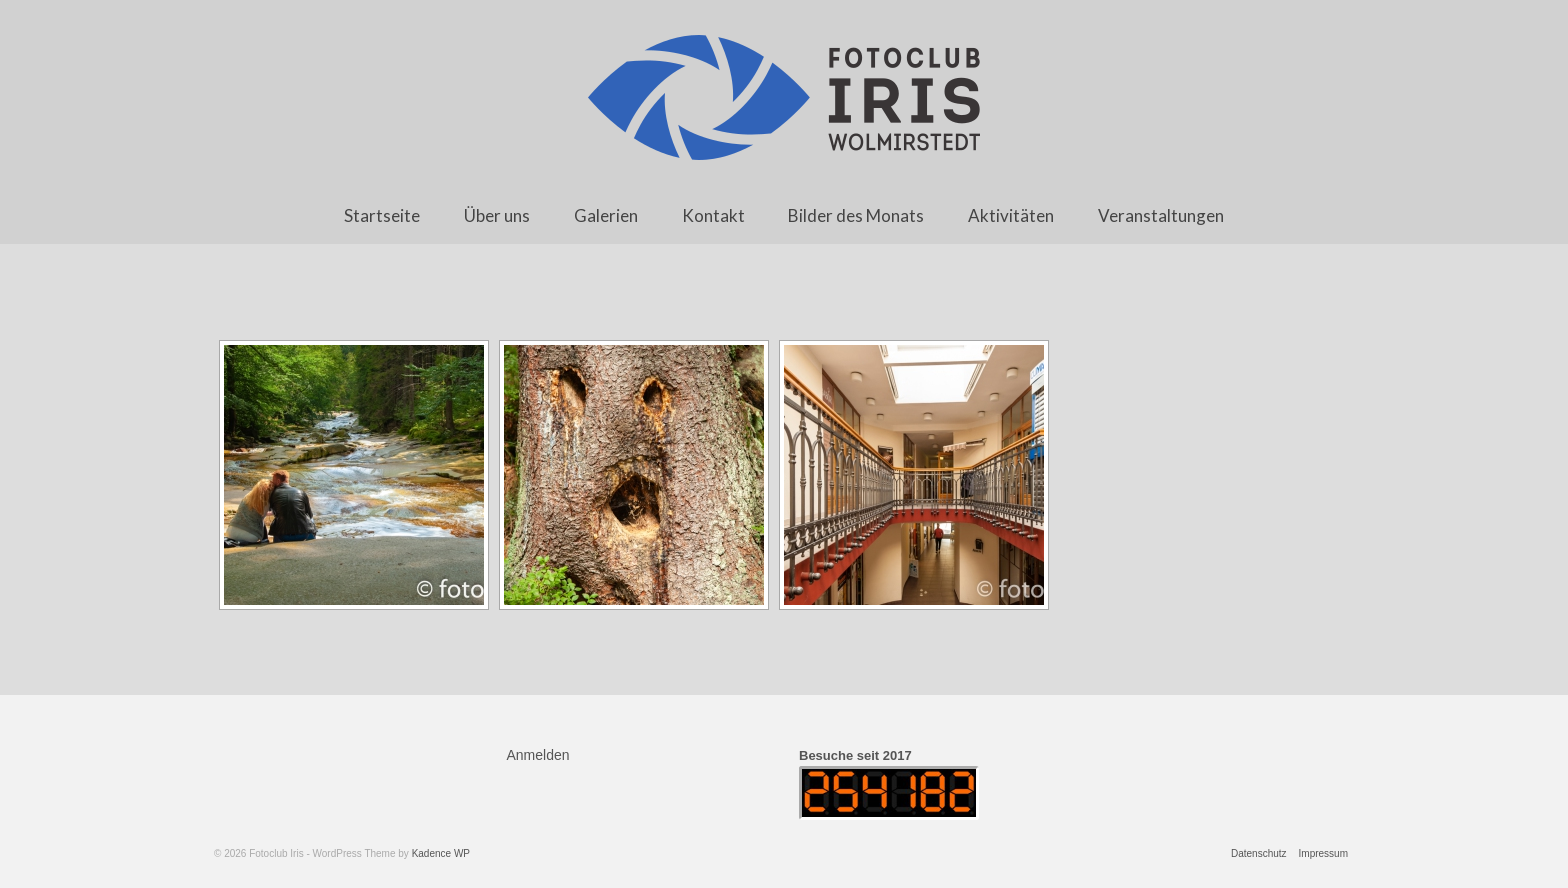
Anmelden (538, 755)
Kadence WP (441, 853)
